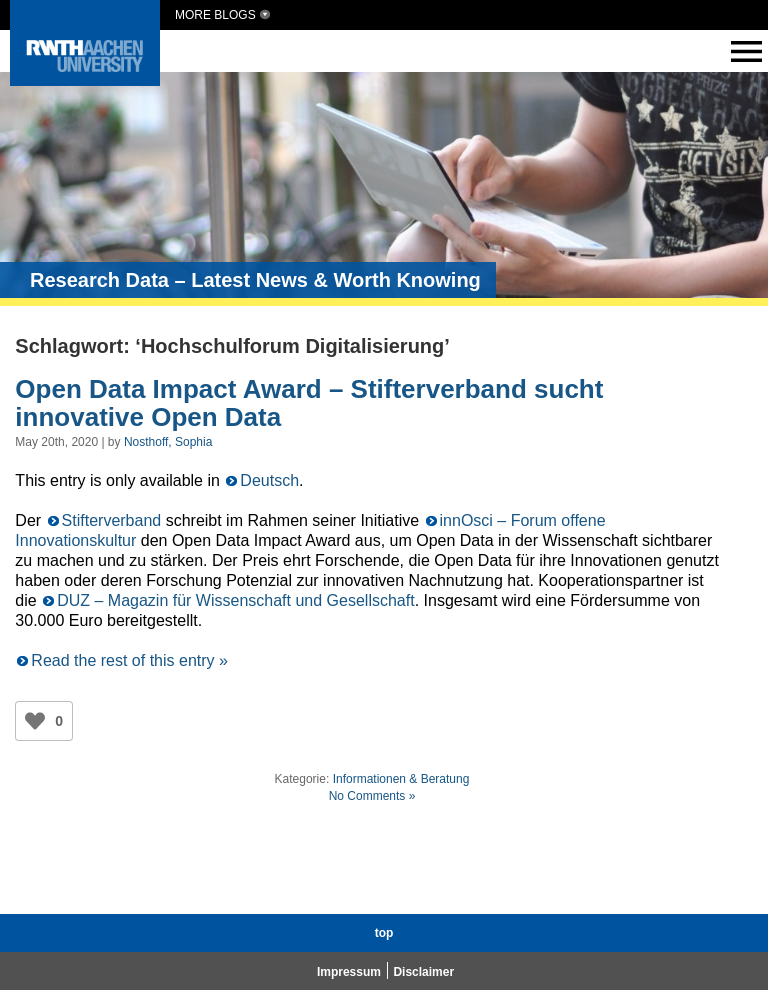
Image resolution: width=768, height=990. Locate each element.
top (384, 933)
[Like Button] (35, 721)
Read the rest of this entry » (129, 660)
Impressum (349, 972)
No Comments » (372, 796)
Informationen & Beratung (401, 779)
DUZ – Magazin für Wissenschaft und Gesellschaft (235, 600)
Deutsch (269, 480)
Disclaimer (423, 972)
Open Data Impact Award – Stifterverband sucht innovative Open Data (309, 403)
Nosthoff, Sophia (168, 442)
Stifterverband (112, 520)
